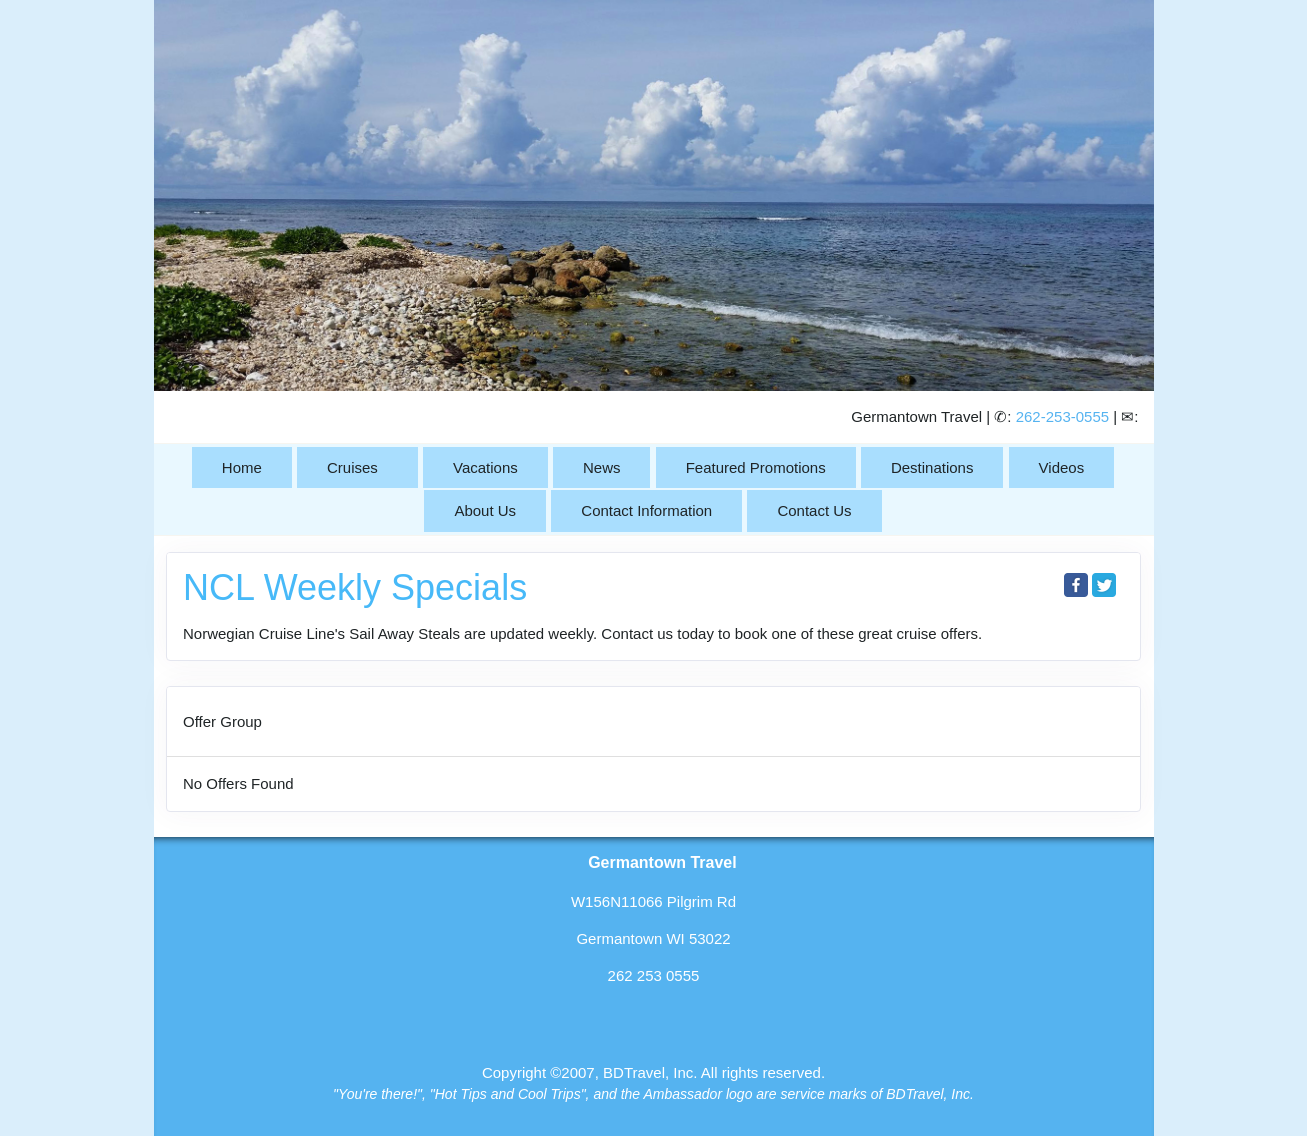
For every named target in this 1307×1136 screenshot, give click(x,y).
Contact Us (814, 510)
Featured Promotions (756, 467)
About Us (485, 510)
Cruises (352, 467)
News (602, 467)
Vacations (485, 467)
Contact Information (646, 510)
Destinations (932, 467)
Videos (1062, 467)
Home (242, 467)
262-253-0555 (1062, 416)
